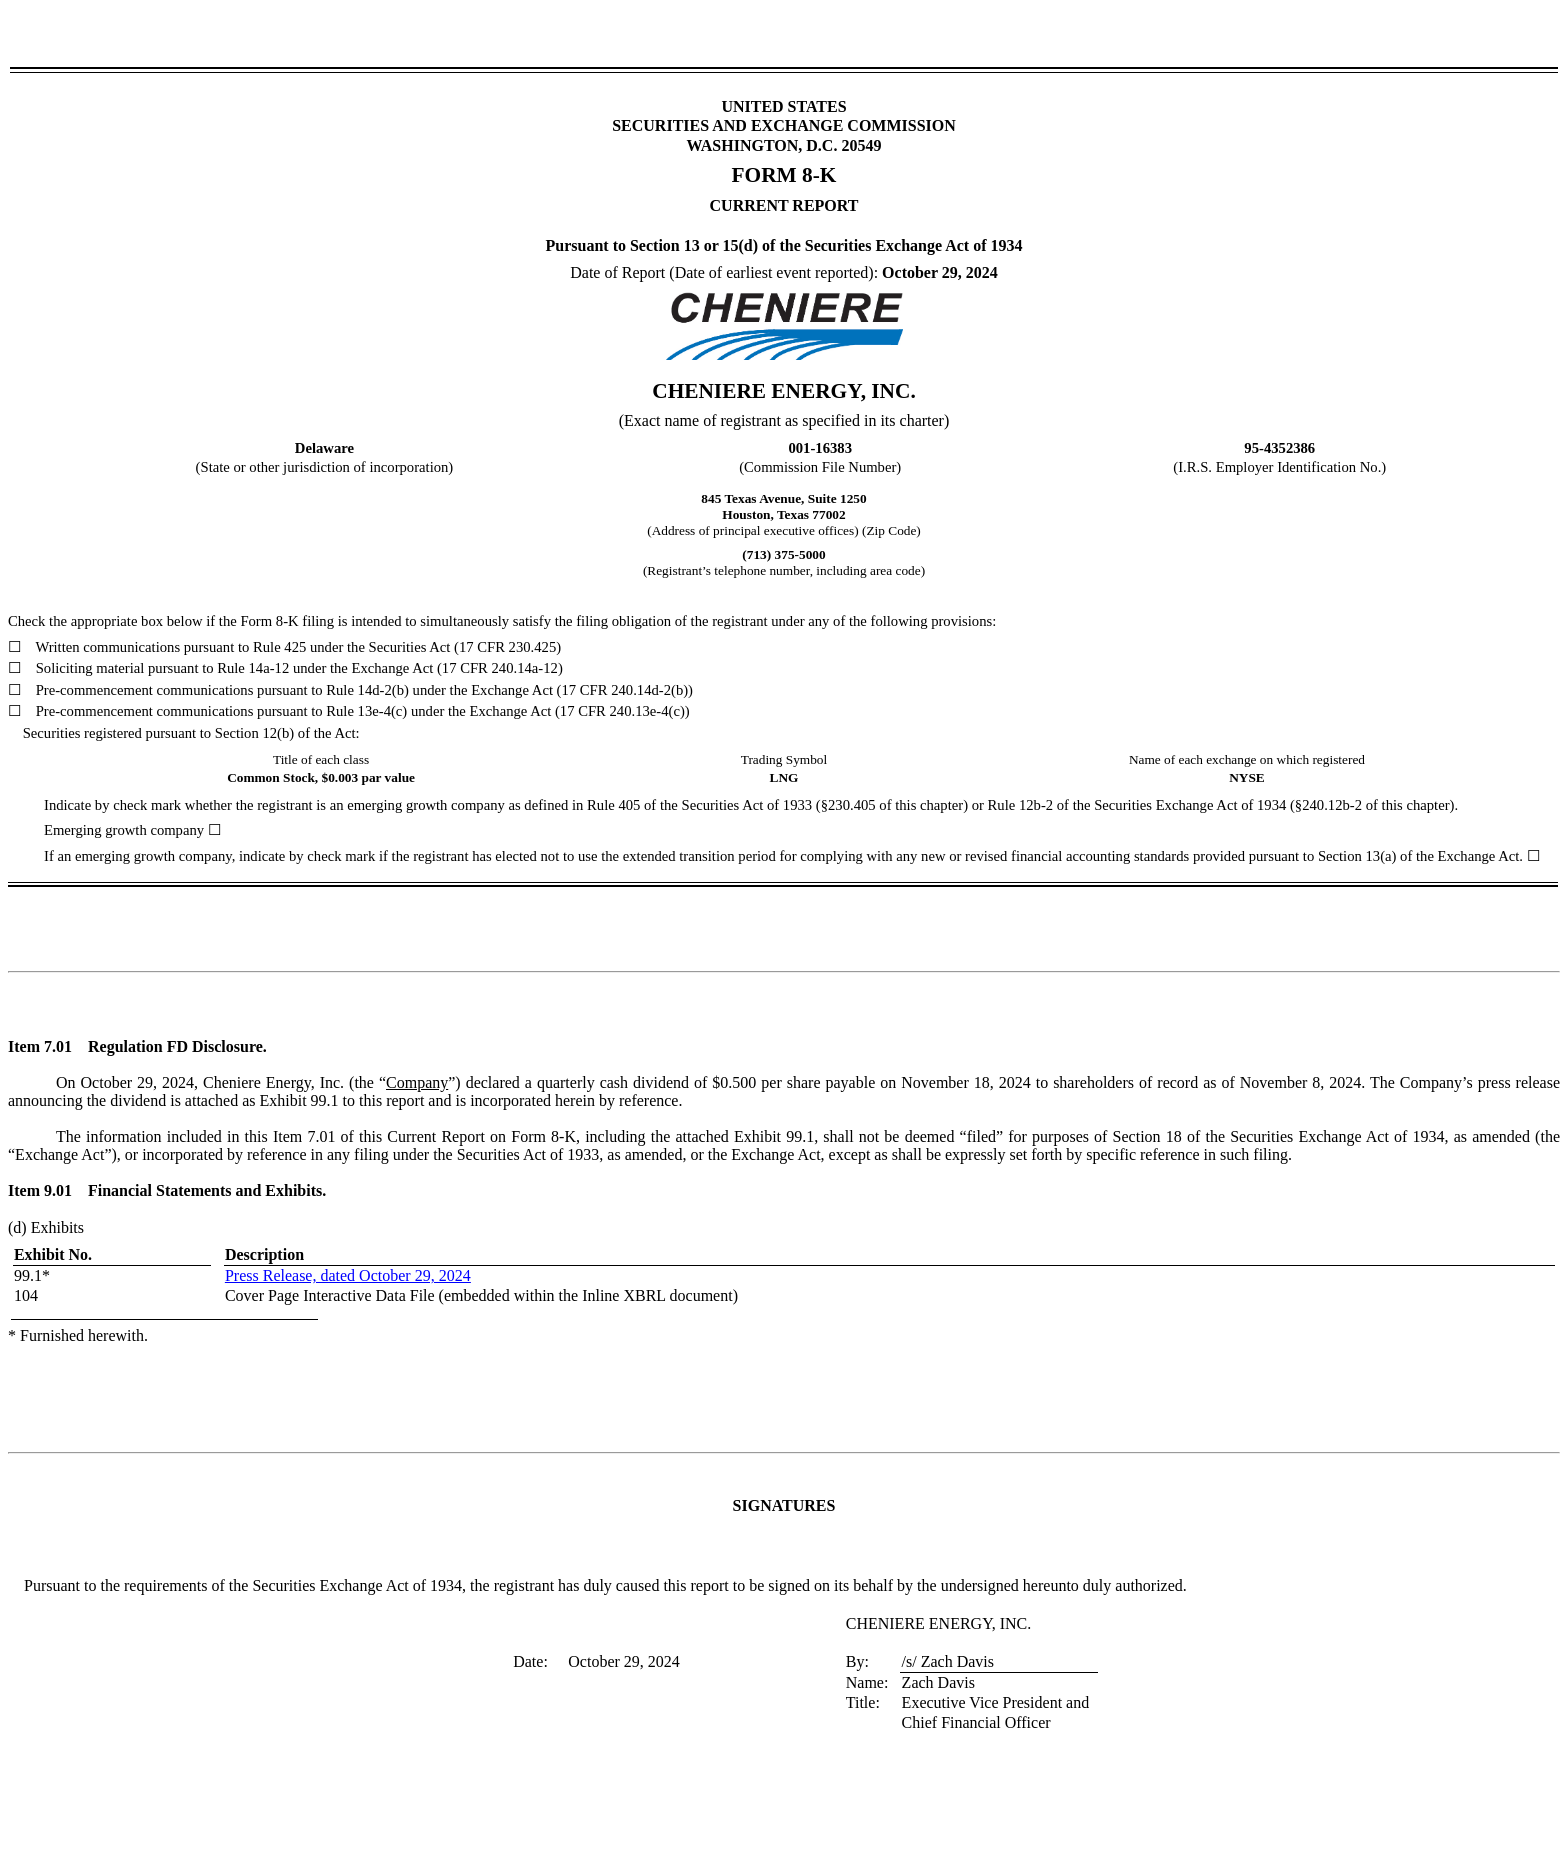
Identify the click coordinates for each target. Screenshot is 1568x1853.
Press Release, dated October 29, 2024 (348, 1275)
